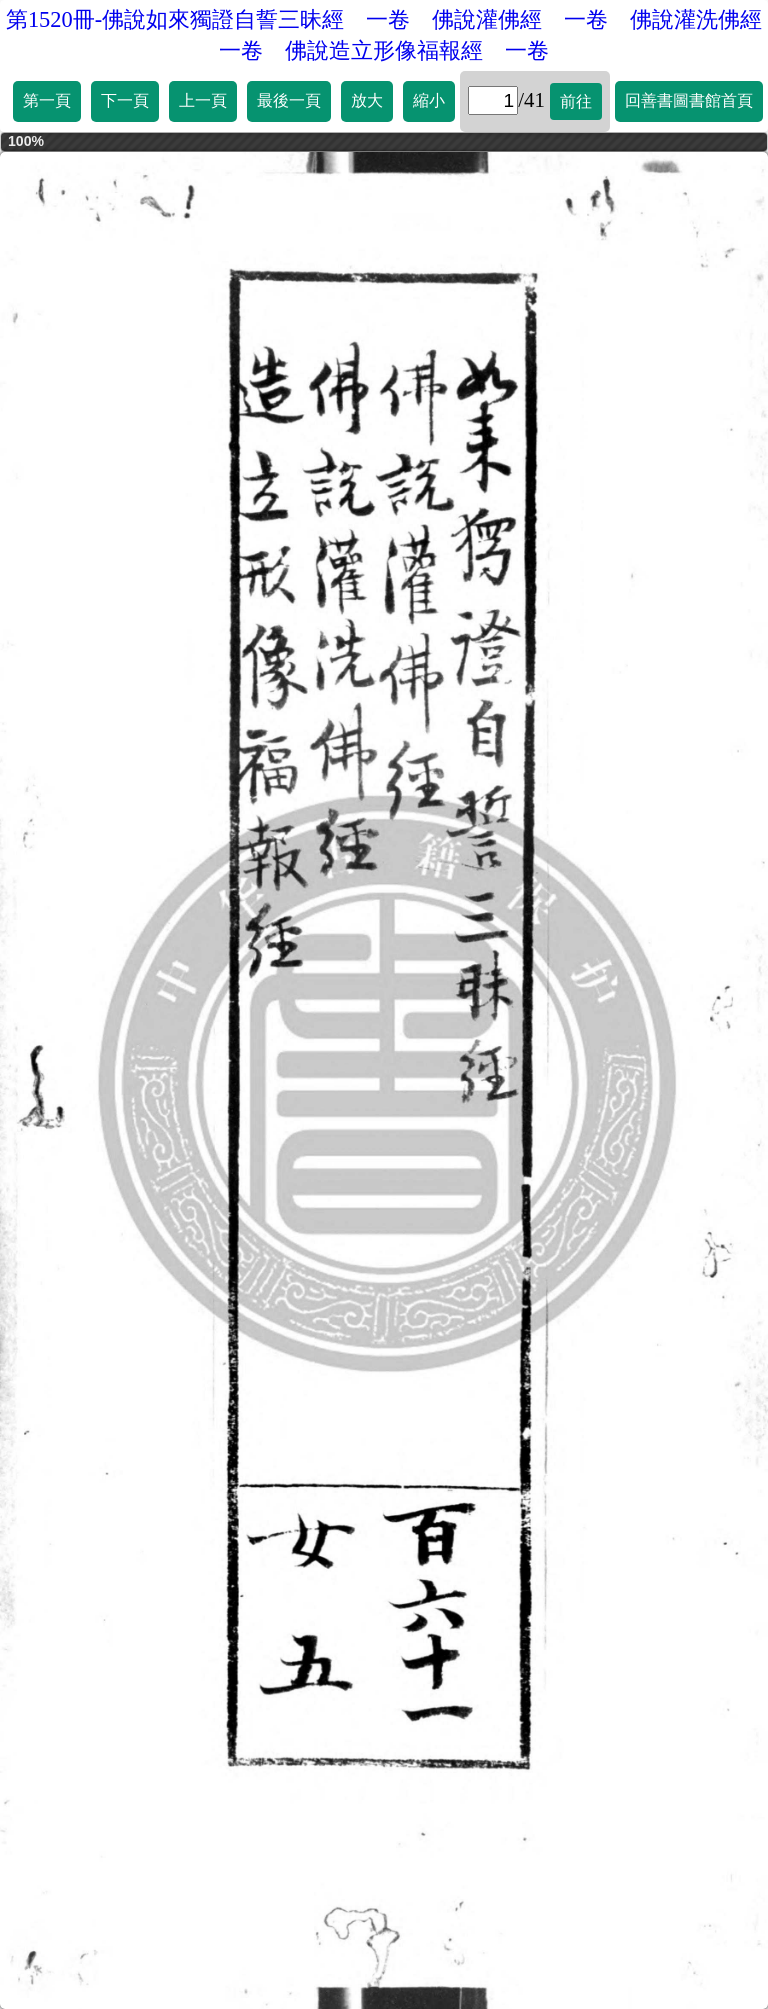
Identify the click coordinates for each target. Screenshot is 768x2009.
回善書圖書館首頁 (689, 100)
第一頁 (47, 100)
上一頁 (203, 100)
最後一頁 (289, 100)
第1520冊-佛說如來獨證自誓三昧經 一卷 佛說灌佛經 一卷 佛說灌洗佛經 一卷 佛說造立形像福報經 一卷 (387, 35)
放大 (367, 100)
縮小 (429, 100)
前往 (576, 101)
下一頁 (125, 100)
